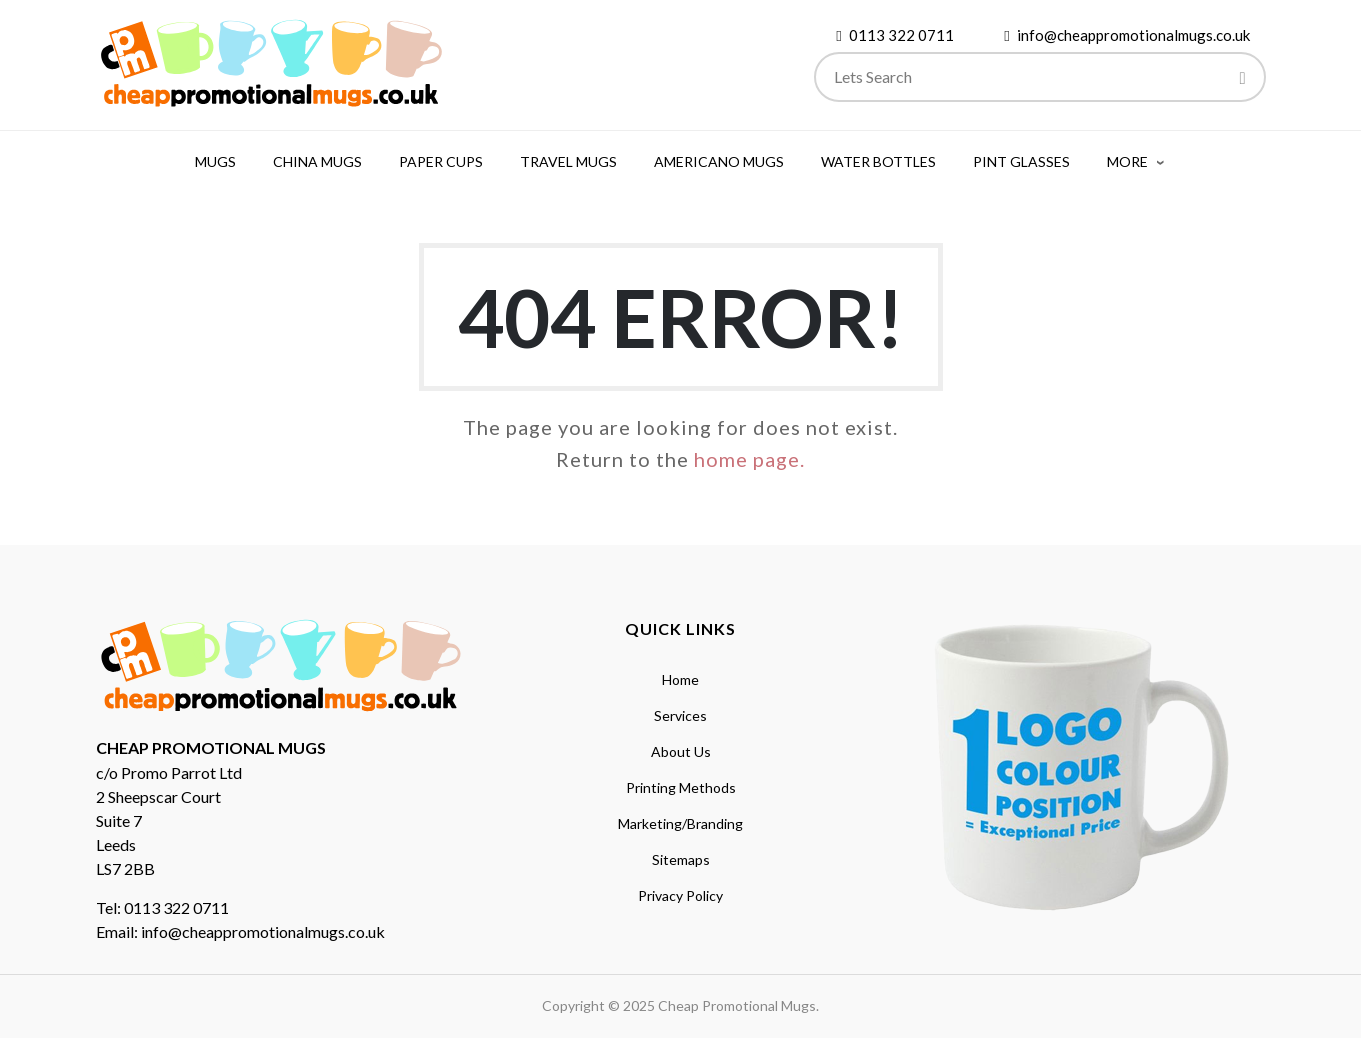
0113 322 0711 (901, 35)
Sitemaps (681, 859)
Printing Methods (681, 787)
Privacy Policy (680, 895)
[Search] (1243, 79)
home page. (749, 459)
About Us (681, 751)
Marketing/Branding (680, 823)
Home (680, 679)
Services (680, 715)
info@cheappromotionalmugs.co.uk (1133, 35)
